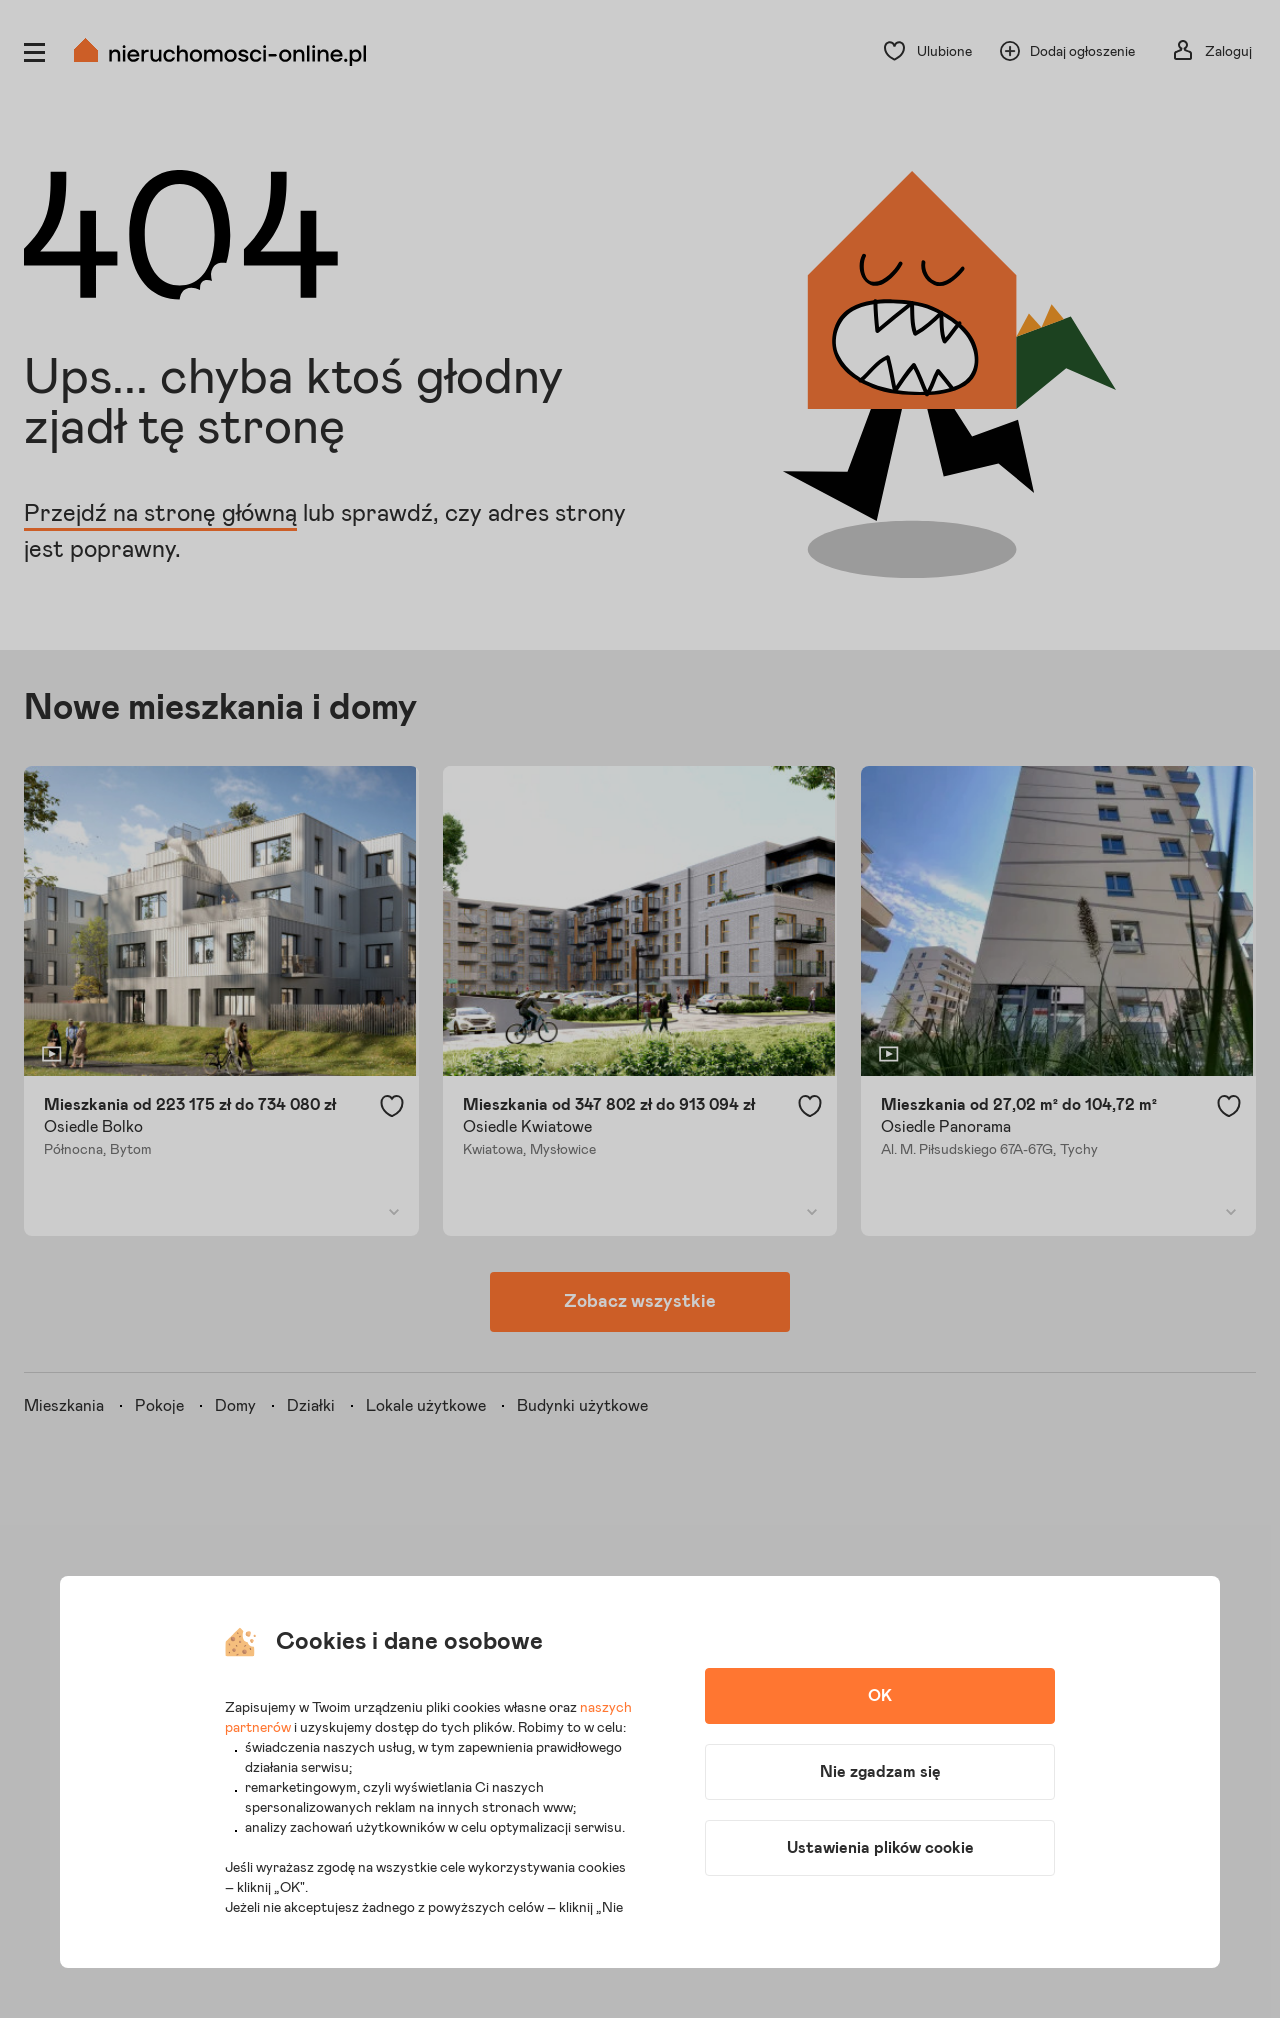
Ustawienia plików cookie (880, 1848)
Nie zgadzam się (880, 1772)
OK (880, 1696)
